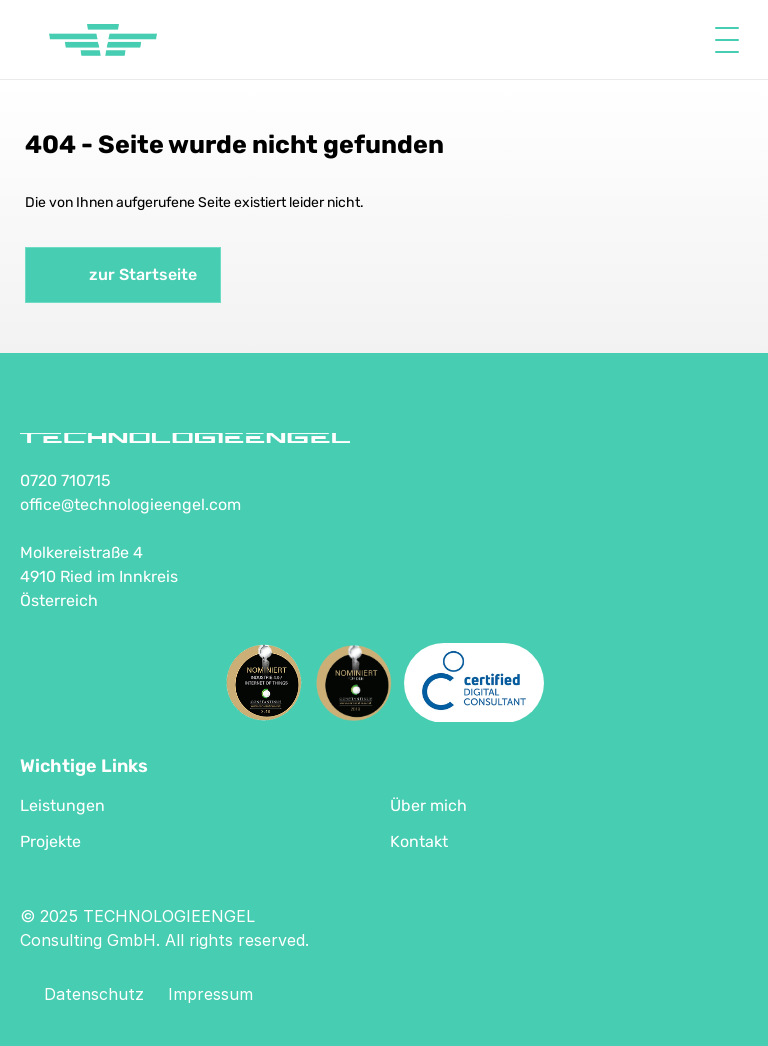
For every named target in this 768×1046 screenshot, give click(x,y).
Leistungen (62, 805)
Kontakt (419, 841)
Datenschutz (94, 994)
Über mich (428, 805)
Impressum (210, 994)
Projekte (50, 841)
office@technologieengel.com (130, 504)
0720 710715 (65, 480)
